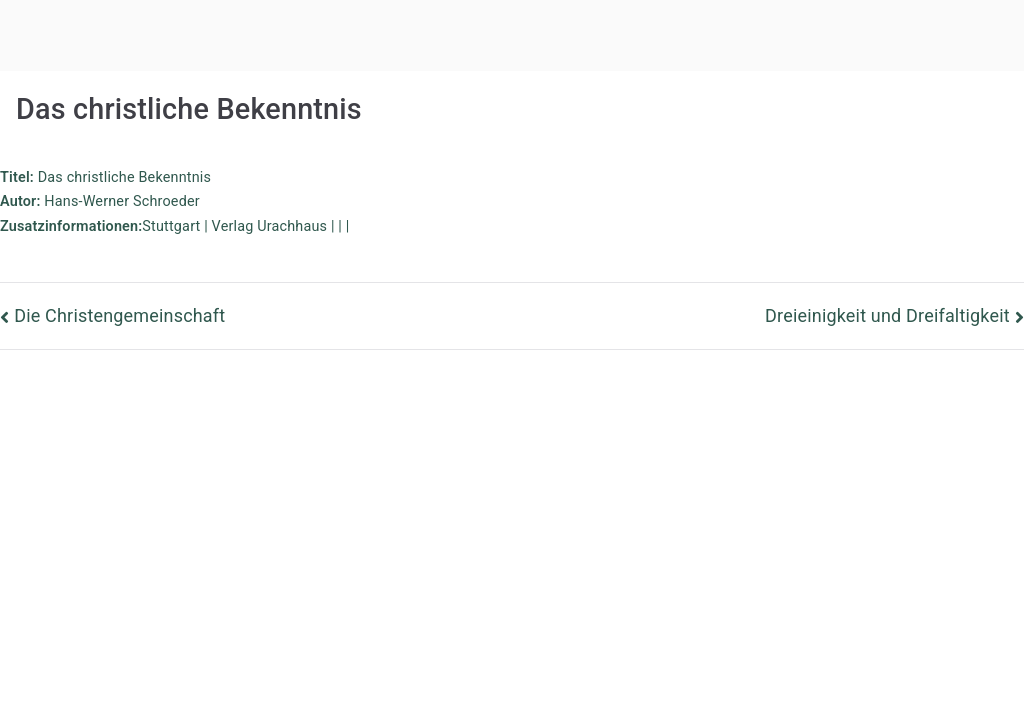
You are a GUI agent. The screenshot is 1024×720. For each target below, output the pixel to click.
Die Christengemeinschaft (119, 315)
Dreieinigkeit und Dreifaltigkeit (887, 315)
